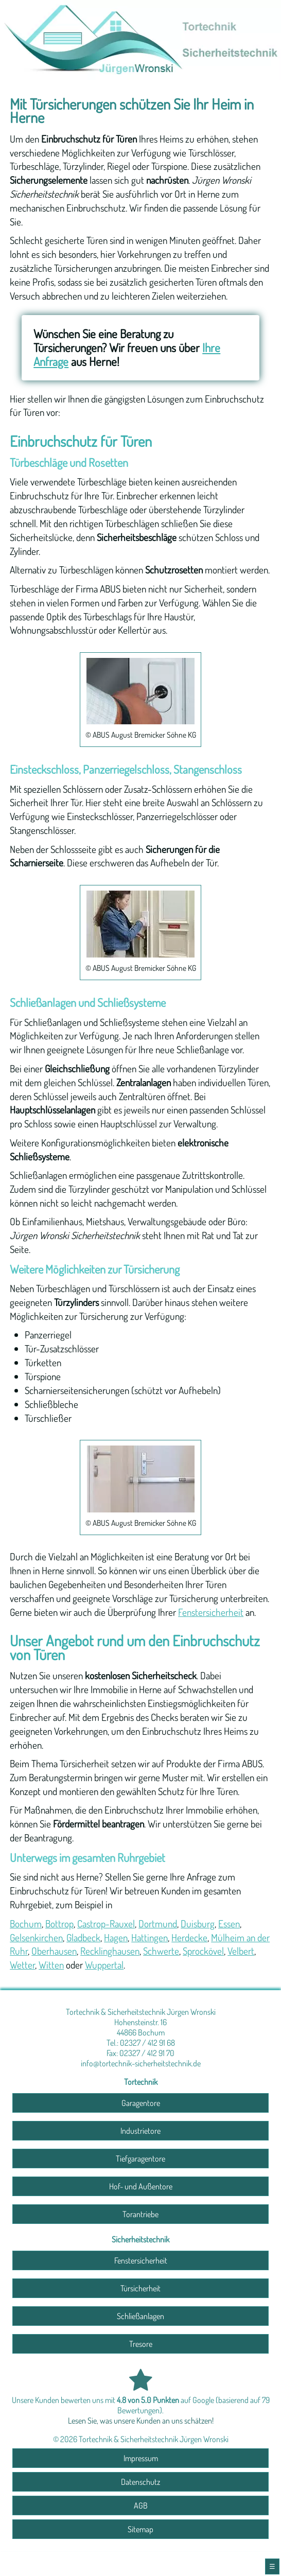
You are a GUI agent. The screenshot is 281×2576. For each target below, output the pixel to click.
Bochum (26, 1923)
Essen (229, 1923)
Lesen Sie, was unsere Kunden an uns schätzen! (141, 2420)
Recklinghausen (109, 1950)
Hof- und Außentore (140, 2186)
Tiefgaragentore (140, 2158)
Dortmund (157, 1923)
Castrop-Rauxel (106, 1923)
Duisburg (198, 1923)
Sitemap (140, 2529)
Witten (51, 1964)
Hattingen (149, 1937)
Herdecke (189, 1937)
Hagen (116, 1937)
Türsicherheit (140, 2288)
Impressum (141, 2458)
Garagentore (140, 2103)
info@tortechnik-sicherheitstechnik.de (141, 2063)
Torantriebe (140, 2214)
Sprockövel (203, 1950)
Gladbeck (83, 1937)
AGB (141, 2505)
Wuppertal (104, 1964)
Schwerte (161, 1950)
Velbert (240, 1950)
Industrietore (140, 2131)
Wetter (22, 1964)
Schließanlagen (140, 2316)
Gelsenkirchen (36, 1937)
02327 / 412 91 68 (147, 2043)
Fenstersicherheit (210, 1612)
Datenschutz (140, 2482)
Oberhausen (54, 1950)
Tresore (140, 2344)
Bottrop (59, 1923)
